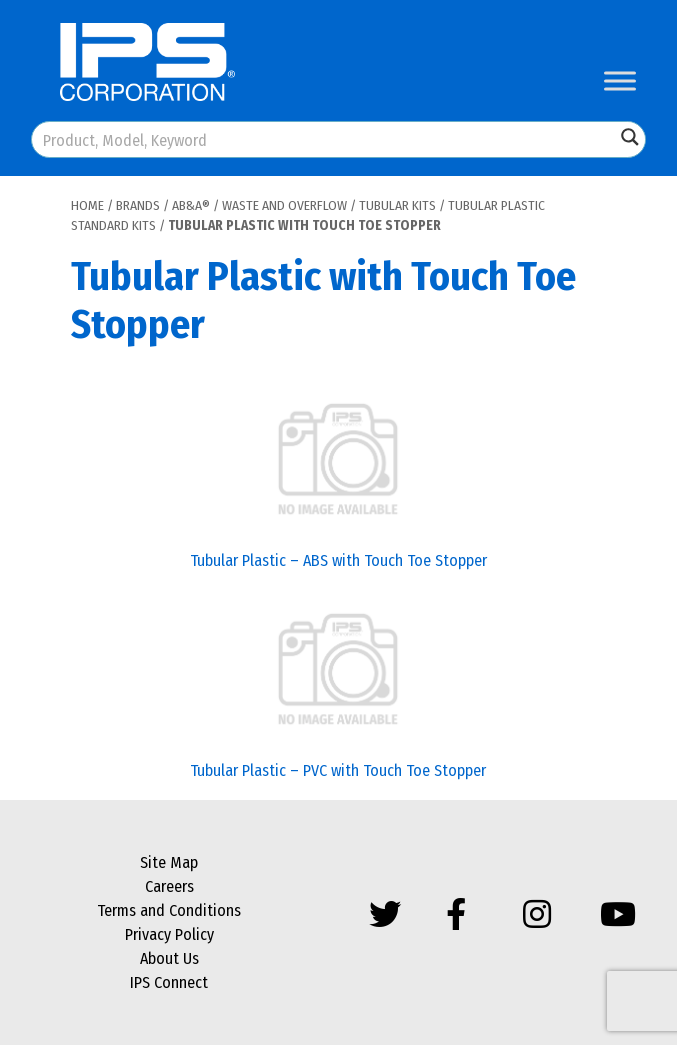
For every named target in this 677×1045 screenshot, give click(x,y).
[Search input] (324, 139)
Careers (169, 886)
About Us (169, 958)
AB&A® (191, 205)
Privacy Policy (169, 934)
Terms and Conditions (169, 910)
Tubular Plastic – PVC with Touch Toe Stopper (338, 770)
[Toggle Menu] (620, 80)
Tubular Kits (397, 205)
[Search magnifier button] (630, 137)
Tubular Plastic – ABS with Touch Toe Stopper (338, 560)
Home (87, 205)
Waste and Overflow (284, 205)
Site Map (169, 862)
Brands (138, 205)
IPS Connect (169, 982)
